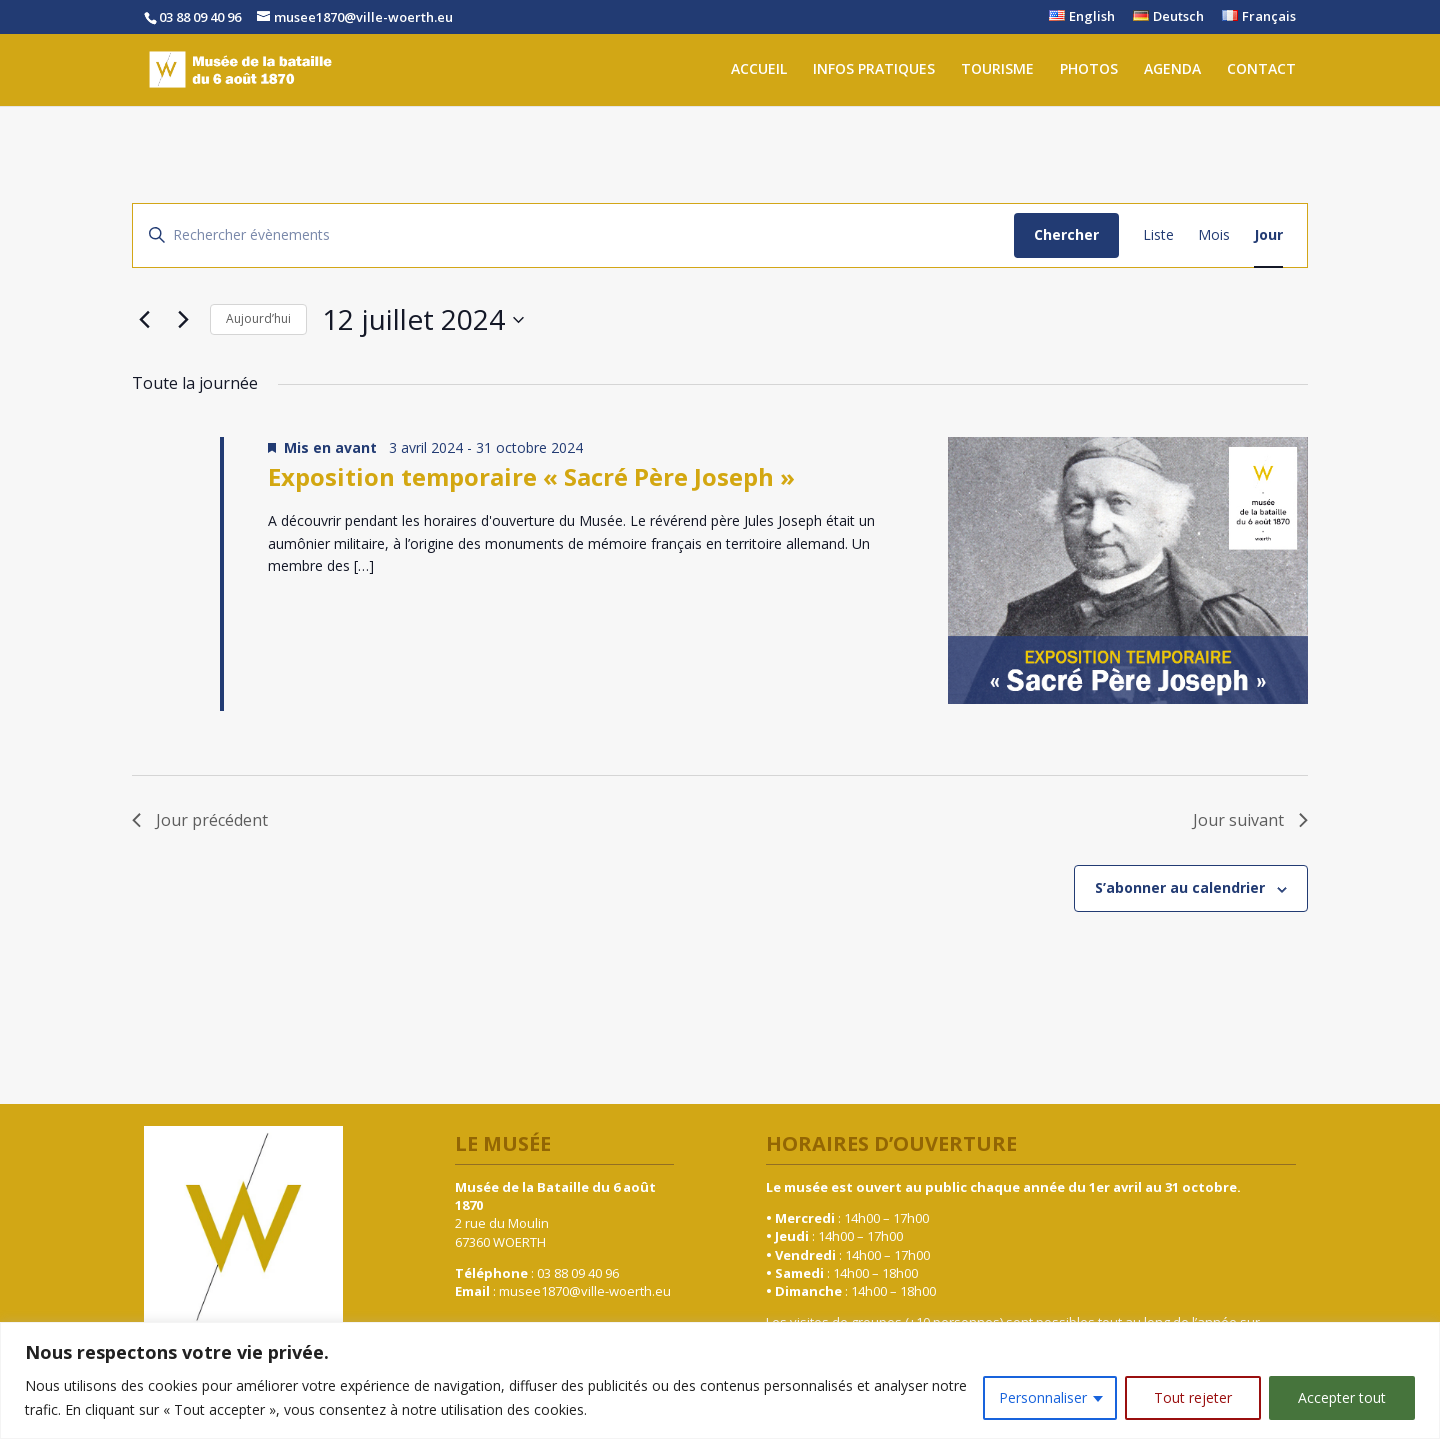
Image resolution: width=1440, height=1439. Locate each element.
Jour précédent (200, 820)
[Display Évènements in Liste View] (1158, 235)
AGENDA (1172, 72)
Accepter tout (1342, 1397)
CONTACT (1261, 72)
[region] (720, 1380)
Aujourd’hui (258, 318)
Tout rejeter (1193, 1397)
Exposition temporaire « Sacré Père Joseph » (531, 476)
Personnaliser (1043, 1397)
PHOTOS (1089, 72)
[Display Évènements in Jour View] (1268, 235)
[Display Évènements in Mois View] (1214, 235)
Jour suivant (1250, 820)
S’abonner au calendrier (1180, 887)
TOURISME (997, 72)
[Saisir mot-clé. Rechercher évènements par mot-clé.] (573, 235)
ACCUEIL (759, 72)
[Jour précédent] (144, 320)
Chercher (1066, 234)
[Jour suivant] (183, 320)
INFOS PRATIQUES (874, 72)
